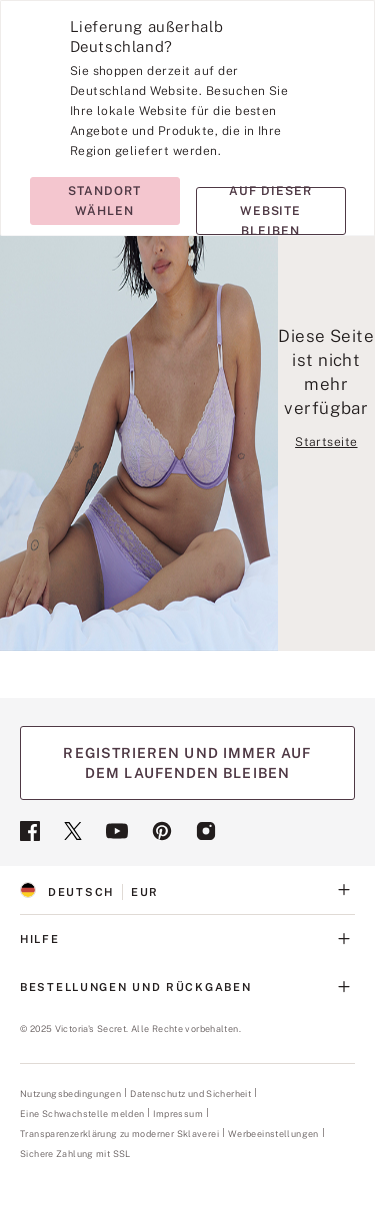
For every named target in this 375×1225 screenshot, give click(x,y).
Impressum (177, 1113)
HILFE (187, 939)
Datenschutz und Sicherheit (190, 1093)
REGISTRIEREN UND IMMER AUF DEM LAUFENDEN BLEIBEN (187, 763)
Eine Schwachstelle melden (82, 1114)
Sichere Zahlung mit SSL (75, 1153)
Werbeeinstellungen (273, 1133)
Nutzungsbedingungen (70, 1093)
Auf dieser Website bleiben (270, 211)
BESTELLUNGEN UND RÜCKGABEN (187, 987)
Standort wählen (104, 201)
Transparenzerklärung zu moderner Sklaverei (119, 1134)
